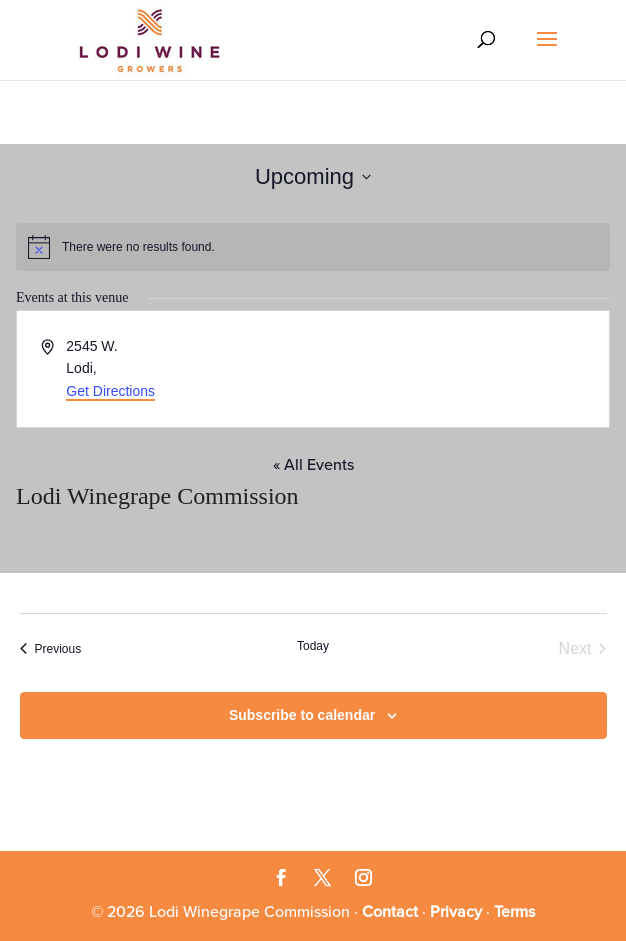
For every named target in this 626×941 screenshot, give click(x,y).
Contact (390, 912)
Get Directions (110, 391)
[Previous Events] (51, 649)
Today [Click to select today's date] (313, 646)
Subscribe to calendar (302, 715)
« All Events (313, 465)
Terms (514, 912)
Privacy (456, 912)
